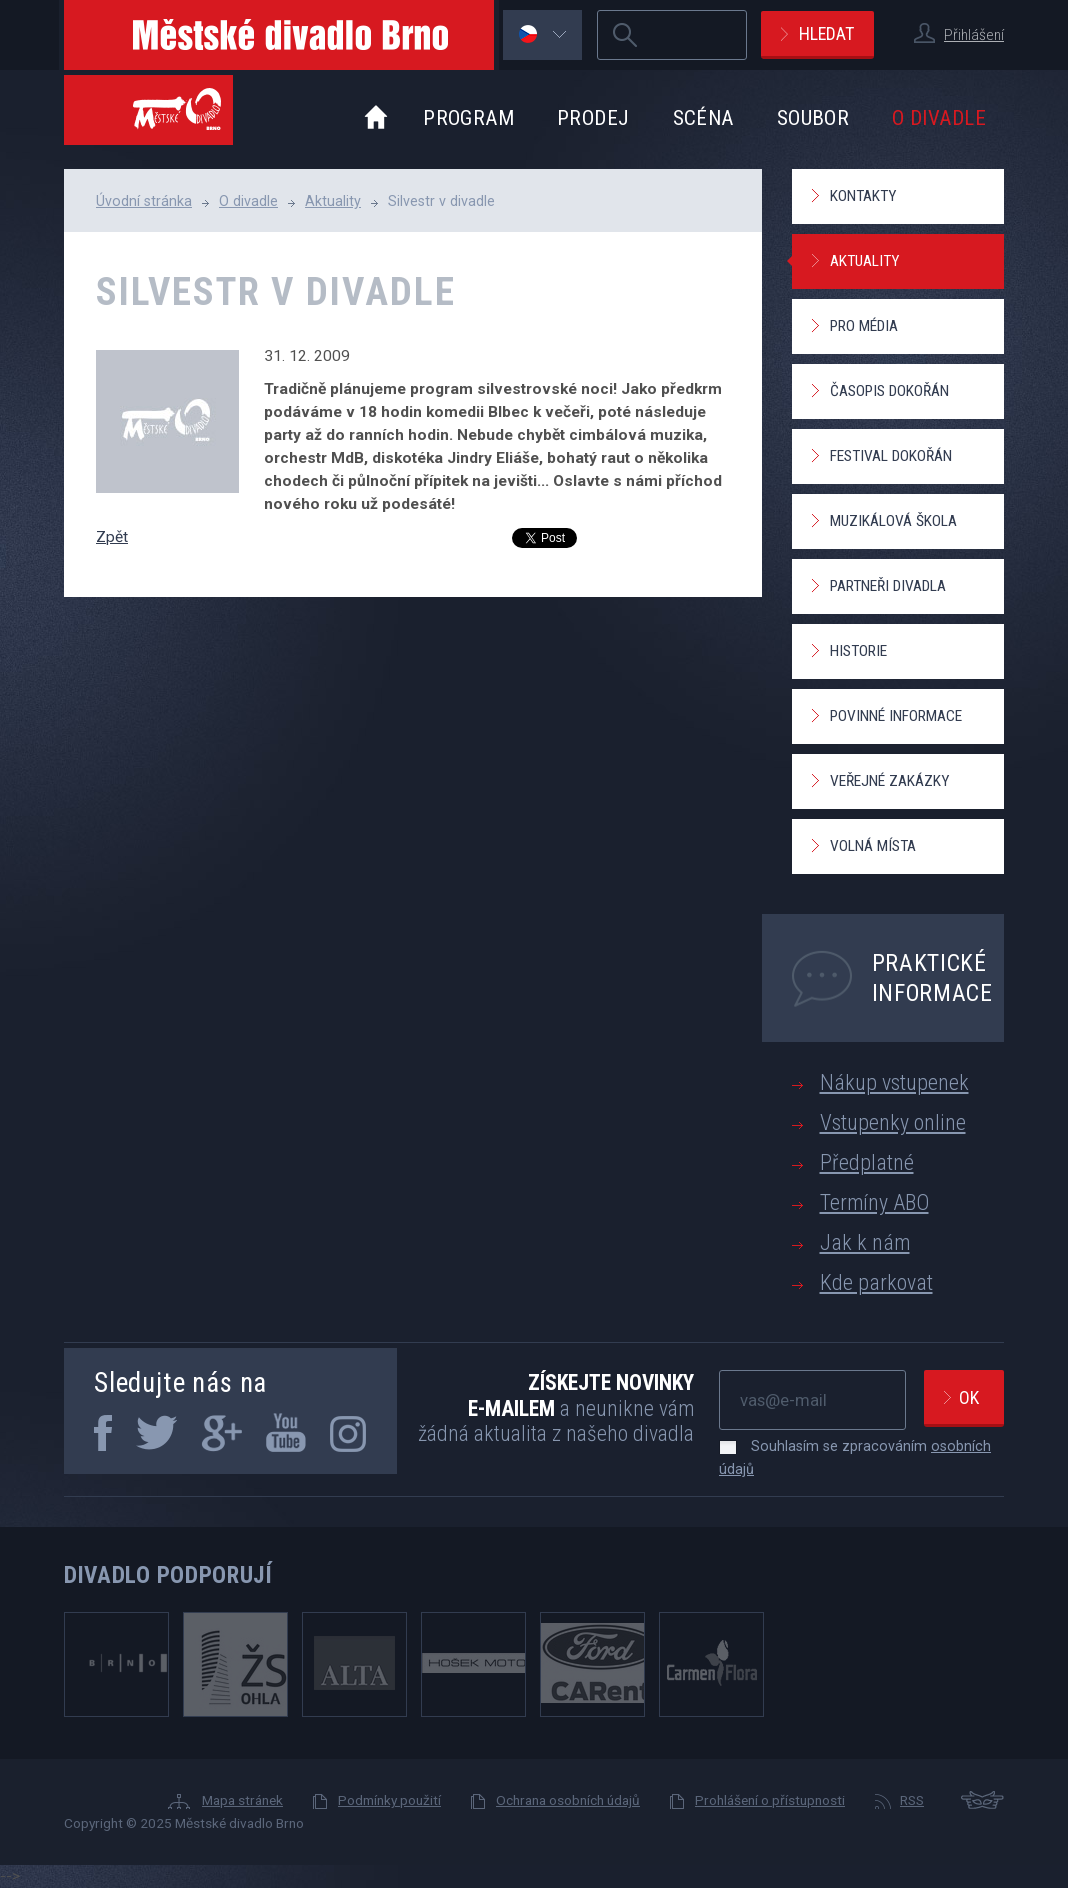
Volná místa (873, 846)
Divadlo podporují (168, 1575)
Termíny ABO (874, 1202)
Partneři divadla (888, 586)
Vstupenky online (893, 1122)
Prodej (593, 118)
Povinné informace (896, 716)
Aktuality (333, 201)
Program (468, 118)
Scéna (703, 118)
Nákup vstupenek (894, 1082)
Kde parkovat (876, 1282)
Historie (858, 651)
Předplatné (867, 1162)
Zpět (112, 537)
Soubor (813, 118)
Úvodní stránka (144, 201)
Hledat (826, 33)
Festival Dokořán (891, 456)
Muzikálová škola (893, 521)
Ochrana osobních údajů (568, 1800)
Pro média (864, 326)
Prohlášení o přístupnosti (770, 1800)
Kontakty (863, 196)
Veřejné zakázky (889, 781)
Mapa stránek (242, 1800)
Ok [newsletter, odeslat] (969, 1397)
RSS (912, 1800)
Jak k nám (865, 1242)
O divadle (939, 118)
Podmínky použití (389, 1800)
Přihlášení (974, 35)
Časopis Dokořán (889, 391)
